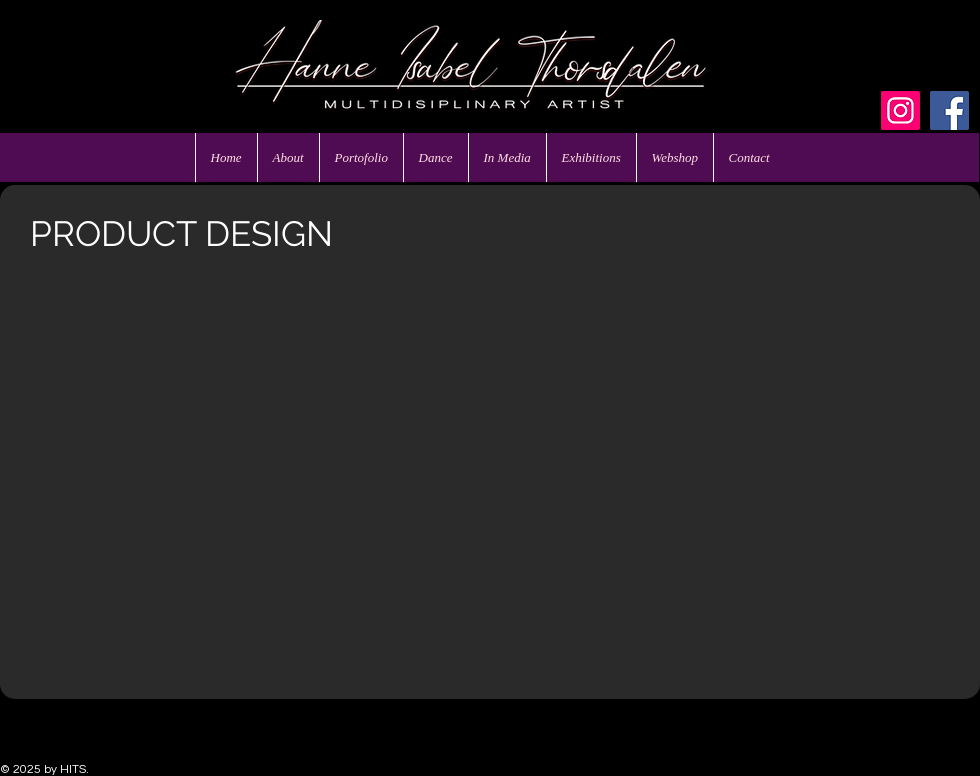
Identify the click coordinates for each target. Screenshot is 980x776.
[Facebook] (949, 110)
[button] (137, 371)
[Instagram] (900, 110)
